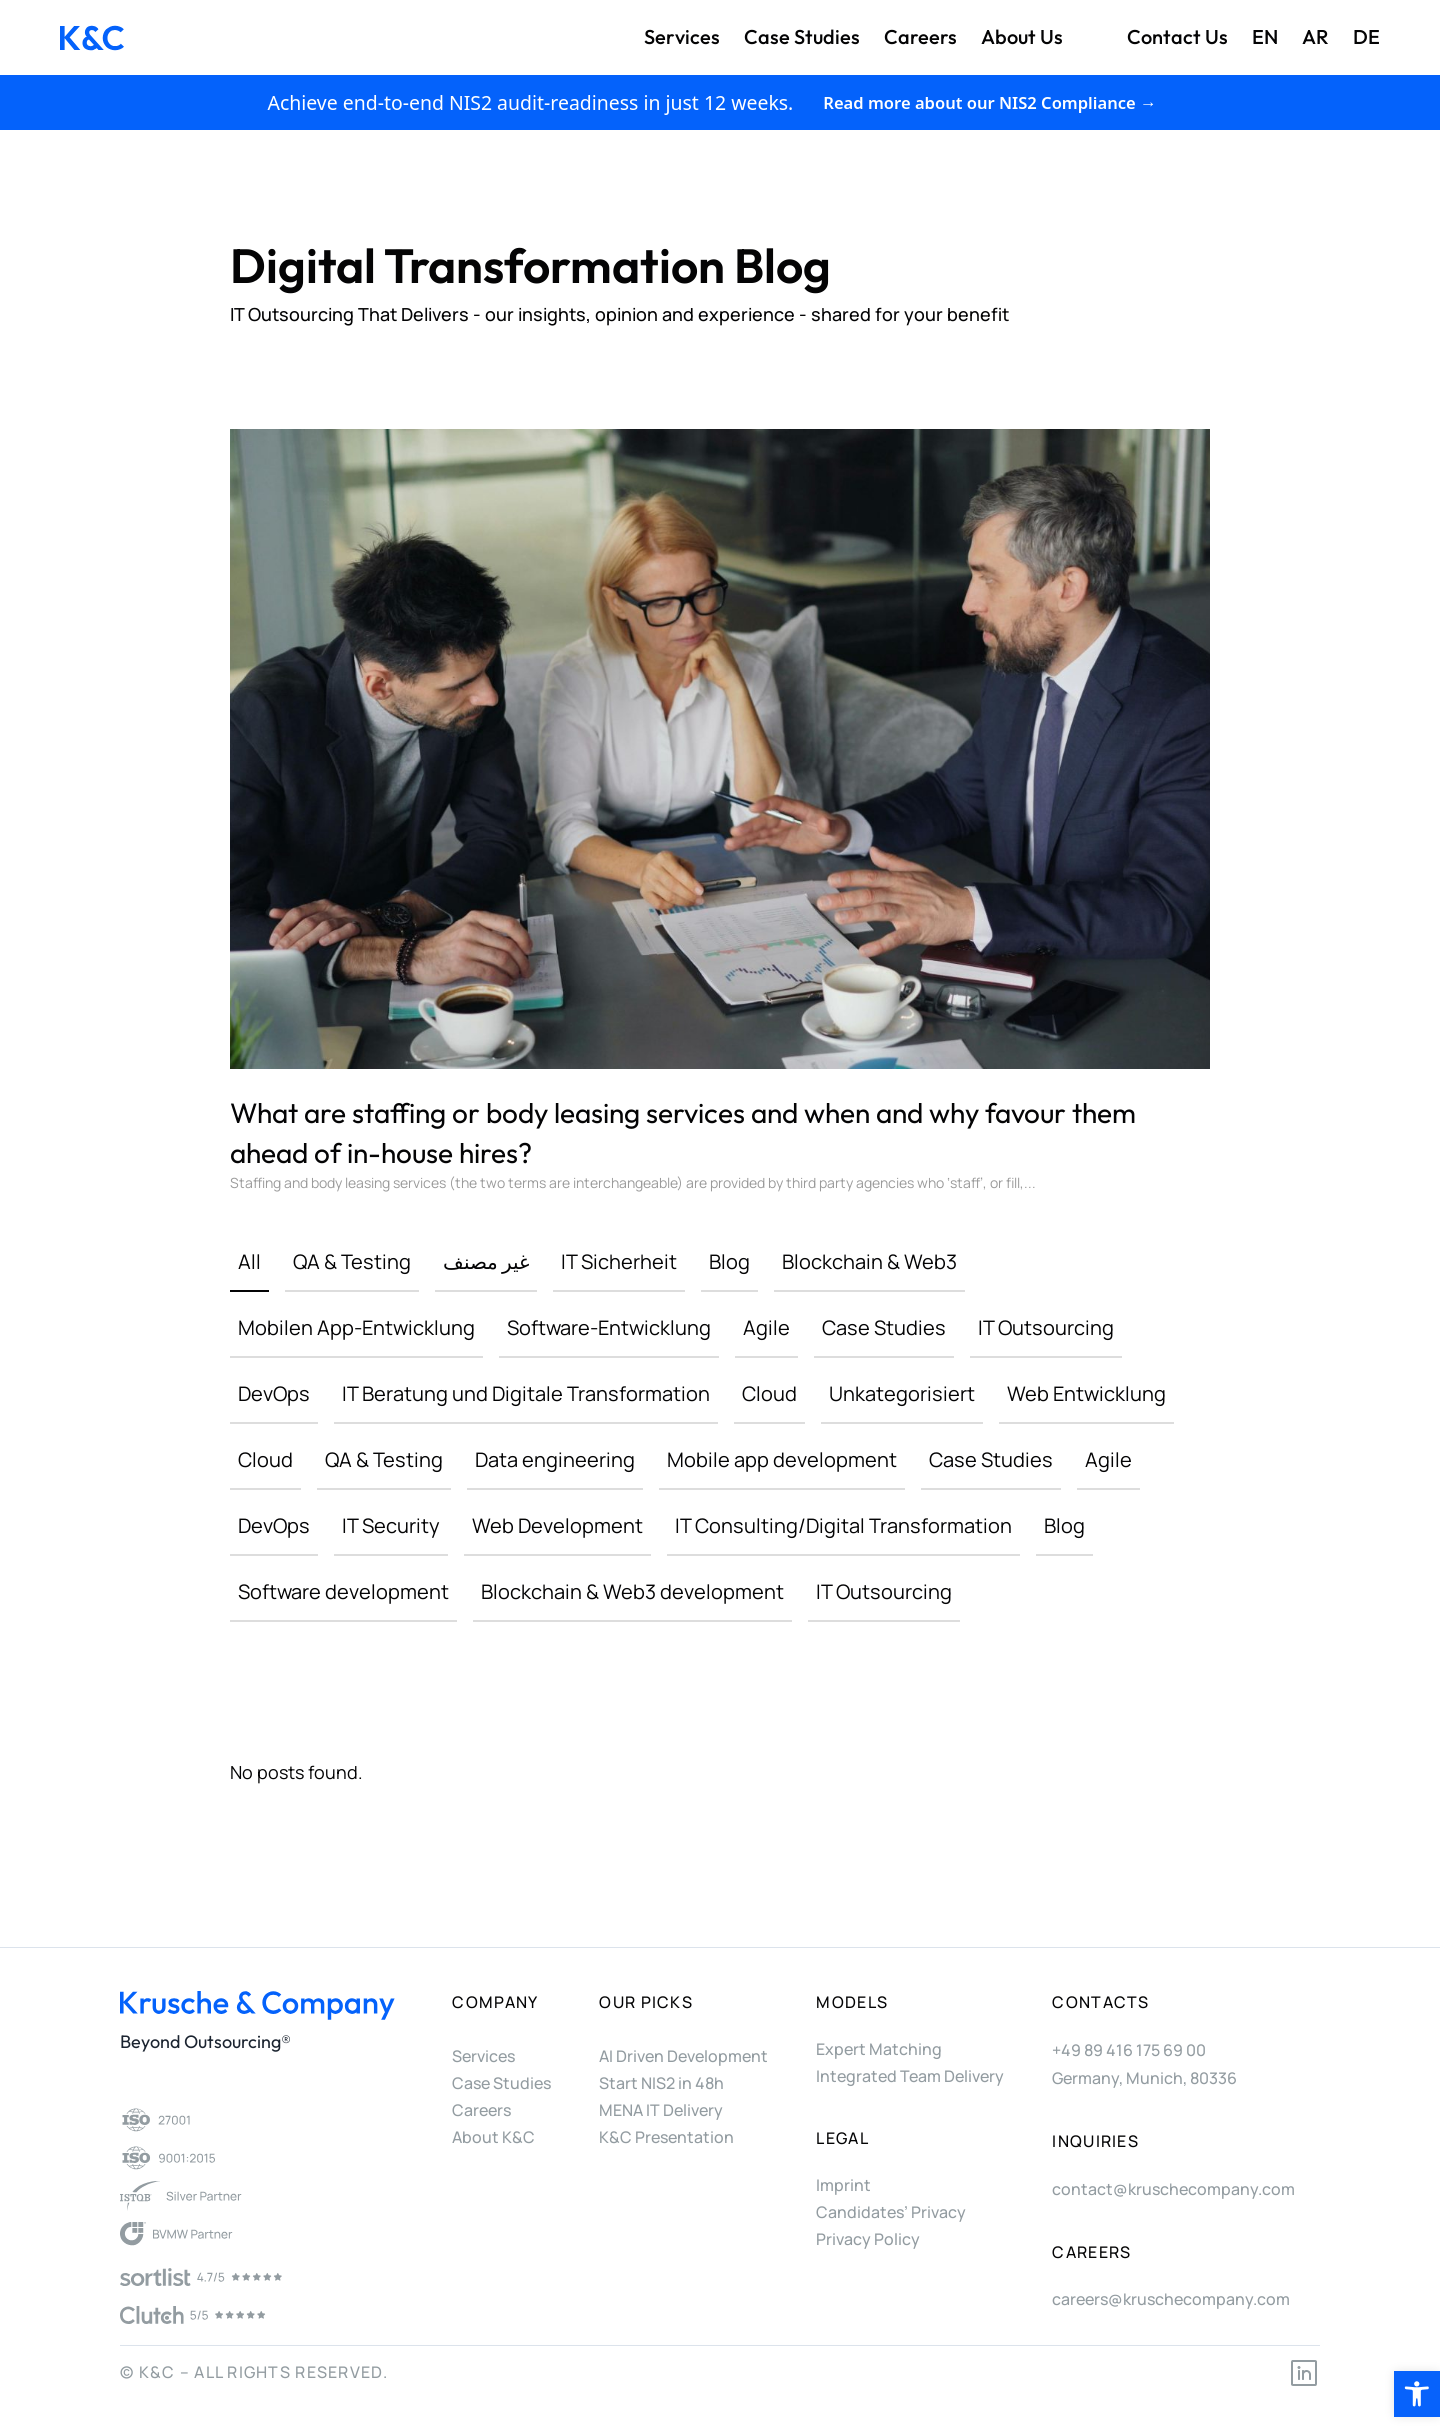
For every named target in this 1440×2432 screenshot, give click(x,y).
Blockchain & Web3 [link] (869, 1261)
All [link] (249, 1261)
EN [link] (1265, 36)
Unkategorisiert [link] (902, 1393)
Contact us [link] (1177, 36)
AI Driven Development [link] (683, 2056)
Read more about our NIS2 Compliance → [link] (989, 102)
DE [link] (1366, 36)
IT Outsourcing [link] (1046, 1327)
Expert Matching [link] (879, 2049)
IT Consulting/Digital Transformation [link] (843, 1525)
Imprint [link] (843, 2185)
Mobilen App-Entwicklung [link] (356, 1327)
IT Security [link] (391, 1525)
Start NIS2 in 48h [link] (661, 2083)
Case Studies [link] (802, 36)
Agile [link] (766, 1327)
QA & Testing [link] (352, 1261)
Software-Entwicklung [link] (609, 1327)
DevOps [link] (274, 1393)
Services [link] (682, 36)
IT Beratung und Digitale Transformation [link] (526, 1393)
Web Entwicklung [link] (1086, 1393)
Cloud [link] (769, 1393)
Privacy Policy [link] (868, 2239)
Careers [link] (920, 36)
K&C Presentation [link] (666, 2137)
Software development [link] (343, 1591)
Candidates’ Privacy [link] (891, 2212)
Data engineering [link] (555, 1459)
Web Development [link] (557, 1525)
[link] (1417, 2394)
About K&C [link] (493, 2137)
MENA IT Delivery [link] (661, 2110)
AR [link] (1315, 36)
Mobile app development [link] (782, 1459)
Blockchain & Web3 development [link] (632, 1591)
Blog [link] (729, 1261)
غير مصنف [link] (486, 1261)
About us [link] (1022, 36)
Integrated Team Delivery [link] (910, 2076)
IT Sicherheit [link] (619, 1261)
